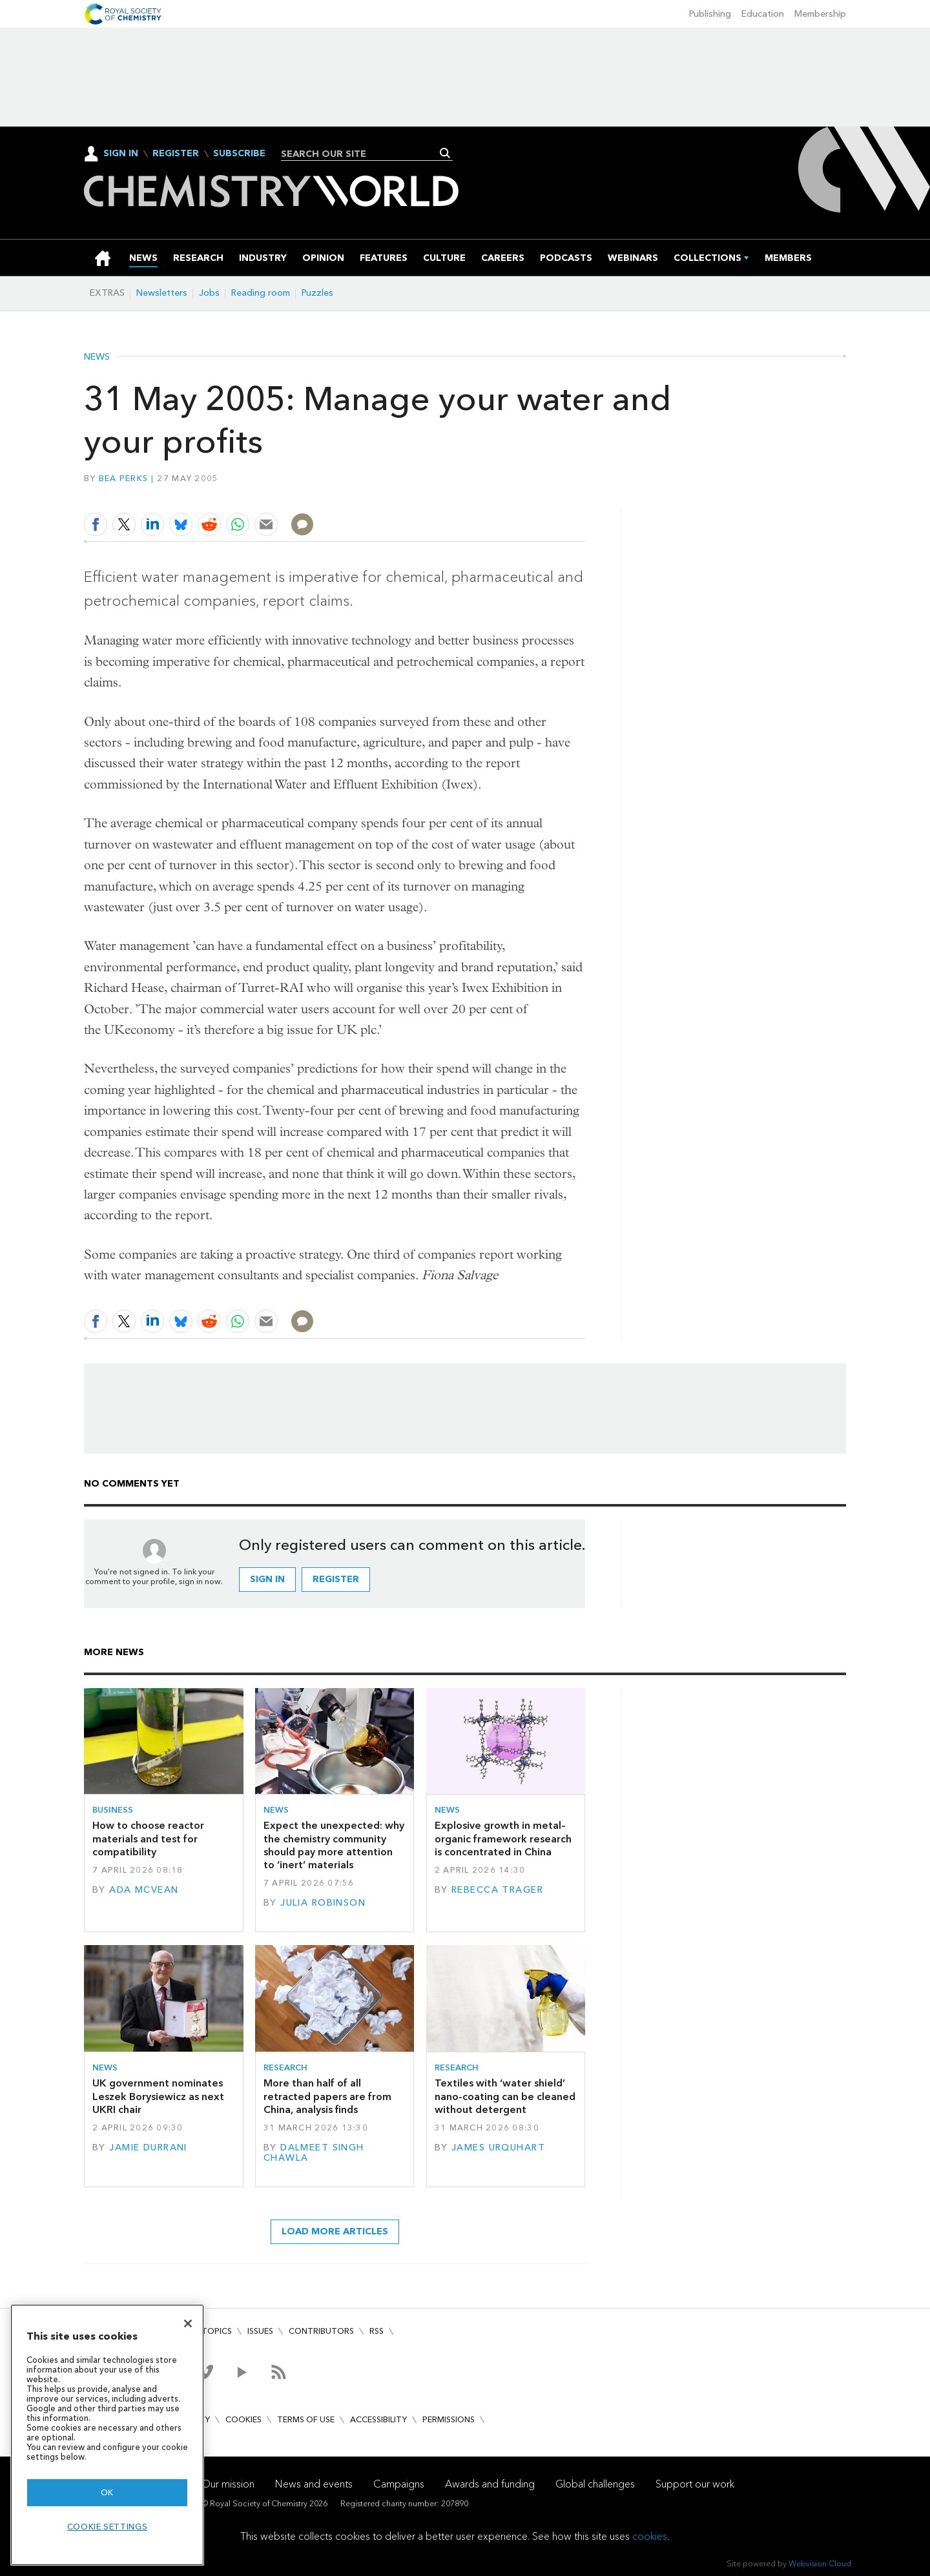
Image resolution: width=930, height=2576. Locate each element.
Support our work (695, 2484)
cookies (649, 2536)
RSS (376, 2331)
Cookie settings (107, 2526)
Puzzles (317, 292)
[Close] (188, 2323)
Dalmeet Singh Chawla (314, 2152)
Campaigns (398, 2484)
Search (445, 153)
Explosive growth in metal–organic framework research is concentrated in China (503, 1838)
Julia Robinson (323, 1902)
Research (285, 2067)
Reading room (260, 292)
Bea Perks (123, 478)
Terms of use (306, 2419)
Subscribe (239, 154)
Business (112, 1810)
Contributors (321, 2331)
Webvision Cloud (820, 2563)
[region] (107, 2435)
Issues (260, 2331)
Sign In (120, 153)
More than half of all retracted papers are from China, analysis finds (327, 2096)
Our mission (228, 2484)
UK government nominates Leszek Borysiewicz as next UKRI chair (158, 2096)
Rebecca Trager (497, 1889)
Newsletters (161, 292)
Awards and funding (490, 2484)
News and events (314, 2484)
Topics (217, 2331)
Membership (820, 13)
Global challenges (595, 2484)
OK (107, 2492)
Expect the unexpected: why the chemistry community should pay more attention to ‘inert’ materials (334, 1845)
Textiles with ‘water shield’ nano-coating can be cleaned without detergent (505, 2096)
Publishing (710, 13)
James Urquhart (498, 2147)
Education (762, 13)
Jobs (209, 292)
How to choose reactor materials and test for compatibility (148, 1838)
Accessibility (378, 2419)
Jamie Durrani (148, 2147)
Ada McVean (143, 1889)
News (97, 357)
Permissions (448, 2419)
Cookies (243, 2419)
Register (175, 154)
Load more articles (335, 2231)
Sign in (267, 1579)
